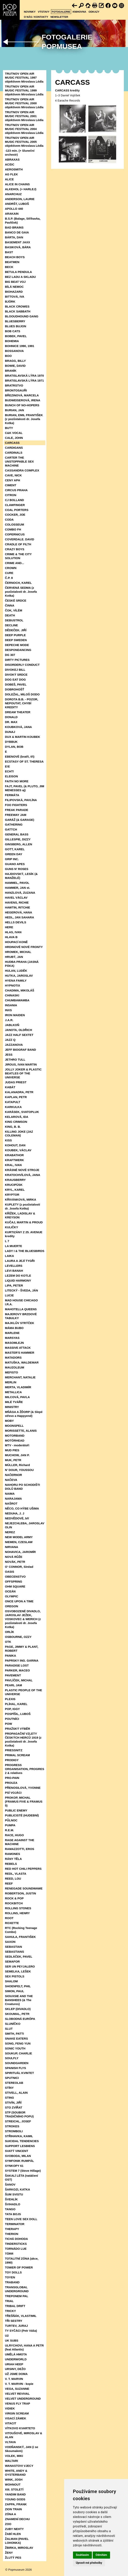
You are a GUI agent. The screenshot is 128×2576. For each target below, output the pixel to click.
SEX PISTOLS (14, 1976)
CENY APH (12, 480)
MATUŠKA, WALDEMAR (22, 1362)
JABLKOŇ (12, 1025)
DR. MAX (11, 722)
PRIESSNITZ (13, 1750)
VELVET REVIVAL (17, 2393)
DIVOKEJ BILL (15, 669)
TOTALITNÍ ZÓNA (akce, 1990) (21, 2260)
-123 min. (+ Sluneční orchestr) (20, 152)
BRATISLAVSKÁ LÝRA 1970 (24, 375)
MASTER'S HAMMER (19, 1352)
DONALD (11, 717)
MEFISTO (11, 1372)
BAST (9, 252)
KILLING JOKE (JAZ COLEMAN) (19, 1133)
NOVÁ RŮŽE (13, 1556)
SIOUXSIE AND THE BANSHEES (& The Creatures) (19, 2000)
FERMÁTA (12, 795)
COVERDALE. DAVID (19, 539)
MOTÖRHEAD (14, 1440)
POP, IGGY (12, 1709)
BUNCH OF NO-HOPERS (22, 405)
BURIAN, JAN (14, 410)
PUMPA (10, 1825)
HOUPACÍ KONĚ (16, 942)
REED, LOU (13, 1878)
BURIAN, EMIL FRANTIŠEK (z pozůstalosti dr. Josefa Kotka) (24, 419)
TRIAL (9, 2301)
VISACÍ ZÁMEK (15, 2418)
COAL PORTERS (16, 510)
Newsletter (59, 16)
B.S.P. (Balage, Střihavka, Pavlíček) (22, 220)
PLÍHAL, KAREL (16, 1704)
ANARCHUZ (13, 194)
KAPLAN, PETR (16, 1097)
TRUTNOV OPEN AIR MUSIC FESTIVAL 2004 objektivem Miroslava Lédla (24, 128)
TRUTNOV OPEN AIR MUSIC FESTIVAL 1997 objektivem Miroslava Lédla (24, 77)
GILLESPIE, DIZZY (18, 839)
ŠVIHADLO (12, 2204)
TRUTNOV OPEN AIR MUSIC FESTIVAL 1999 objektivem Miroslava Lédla (24, 90)
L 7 (7, 1241)
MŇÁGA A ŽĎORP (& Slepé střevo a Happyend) (24, 1413)
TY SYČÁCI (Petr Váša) (21, 2330)
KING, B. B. (13, 1126)
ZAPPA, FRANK (16, 2504)
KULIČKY (11, 1227)
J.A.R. (9, 1020)
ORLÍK (9, 1632)
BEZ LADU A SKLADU (20, 276)
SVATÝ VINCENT (16, 2151)
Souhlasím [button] (82, 2554)
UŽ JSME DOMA (16, 2374)
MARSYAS (12, 1337)
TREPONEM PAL (16, 2296)
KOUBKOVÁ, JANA (18, 727)
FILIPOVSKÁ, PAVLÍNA (21, 800)
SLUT (9, 2028)
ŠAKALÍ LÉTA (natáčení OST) (21, 2177)
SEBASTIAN (13, 1946)
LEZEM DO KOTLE (18, 1275)
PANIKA (10, 1655)
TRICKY (10, 2311)
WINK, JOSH (13, 2479)
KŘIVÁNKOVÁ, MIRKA (20, 1199)
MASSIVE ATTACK (18, 1347)
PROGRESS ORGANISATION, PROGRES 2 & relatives (24, 1769)
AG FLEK (11, 174)
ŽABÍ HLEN (13, 2534)
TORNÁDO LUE (16, 2248)
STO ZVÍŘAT (13, 2107)
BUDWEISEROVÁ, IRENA (22, 400)
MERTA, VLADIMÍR (18, 1387)
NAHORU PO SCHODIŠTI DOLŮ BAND (22, 1486)
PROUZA (11, 1782)
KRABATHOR (14, 1155)
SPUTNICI (12, 2077)
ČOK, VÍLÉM (13, 610)
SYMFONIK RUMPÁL (19, 2160)
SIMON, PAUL (14, 1991)
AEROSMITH (14, 169)
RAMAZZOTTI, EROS (19, 1849)
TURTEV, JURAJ (16, 2325)
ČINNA (9, 605)
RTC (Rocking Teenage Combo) (21, 1930)
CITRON (10, 495)
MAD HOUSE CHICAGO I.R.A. (21, 1302)
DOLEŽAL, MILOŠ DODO (22, 694)
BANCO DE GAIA (17, 232)
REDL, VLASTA (15, 1873)
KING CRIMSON (16, 1121)
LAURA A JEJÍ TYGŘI (20, 1260)
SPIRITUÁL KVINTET (19, 2073)
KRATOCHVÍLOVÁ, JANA (22, 1175)
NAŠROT (11, 1503)
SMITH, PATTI (14, 2033)
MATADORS (13, 1357)
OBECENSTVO (15, 1576)
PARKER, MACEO (17, 1670)
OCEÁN (10, 1591)
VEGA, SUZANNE (17, 2388)
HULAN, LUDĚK (16, 970)
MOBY (9, 1420)
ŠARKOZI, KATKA (17, 2189)
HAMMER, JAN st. (17, 887)
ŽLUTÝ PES (13, 2557)
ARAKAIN (12, 213)
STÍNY (9, 2087)
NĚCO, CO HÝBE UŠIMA (22, 1508)
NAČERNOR (13, 1475)
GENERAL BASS (16, 834)
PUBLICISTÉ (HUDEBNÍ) (22, 1815)
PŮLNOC (11, 1820)
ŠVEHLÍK (11, 2199)
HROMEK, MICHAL (18, 952)
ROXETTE (12, 1923)
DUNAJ (10, 732)
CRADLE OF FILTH (18, 544)
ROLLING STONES (18, 1908)
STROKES (12, 2126)
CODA (9, 519)
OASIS (9, 1571)
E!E (7, 766)
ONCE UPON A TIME (19, 1601)
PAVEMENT (13, 1675)
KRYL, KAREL (15, 1189)
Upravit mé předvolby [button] (89, 2562)
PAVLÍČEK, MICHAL (19, 1680)
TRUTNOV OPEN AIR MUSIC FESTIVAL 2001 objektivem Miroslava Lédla (24, 116)
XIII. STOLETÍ (14, 2489)
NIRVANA (11, 1547)
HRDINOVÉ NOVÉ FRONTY (24, 947)
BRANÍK (10, 370)
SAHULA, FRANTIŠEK (20, 1936)
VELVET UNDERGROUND (23, 2398)
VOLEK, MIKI (14, 2455)
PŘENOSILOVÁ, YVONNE (23, 1787)
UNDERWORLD (16, 2359)
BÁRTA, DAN (14, 237)
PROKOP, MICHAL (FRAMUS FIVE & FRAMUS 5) (23, 1801)
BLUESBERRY (15, 321)
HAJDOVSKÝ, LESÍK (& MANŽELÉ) (21, 875)
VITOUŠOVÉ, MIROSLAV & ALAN (23, 2435)
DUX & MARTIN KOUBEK (22, 736)
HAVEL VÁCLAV (16, 897)
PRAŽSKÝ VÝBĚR (17, 1728)
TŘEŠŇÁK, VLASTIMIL (20, 2315)
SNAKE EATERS (16, 2038)
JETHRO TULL (15, 1059)
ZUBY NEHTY (14, 2529)
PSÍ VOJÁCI (13, 1792)
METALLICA (13, 1392)
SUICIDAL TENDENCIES (22, 2141)
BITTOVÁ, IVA (14, 296)
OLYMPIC (11, 1596)
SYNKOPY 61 (14, 2165)
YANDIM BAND (15, 2494)
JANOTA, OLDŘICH (18, 1030)
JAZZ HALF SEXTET (19, 1034)
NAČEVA (11, 1479)
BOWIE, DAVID (15, 365)
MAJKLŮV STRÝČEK (19, 1323)
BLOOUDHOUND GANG (21, 316)
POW (8, 1723)
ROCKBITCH (14, 1903)
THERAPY (12, 2229)
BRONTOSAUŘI (16, 390)
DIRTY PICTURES (17, 659)
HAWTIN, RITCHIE (17, 907)
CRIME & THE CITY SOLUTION (18, 556)
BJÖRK (10, 301)
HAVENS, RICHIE (17, 902)
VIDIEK (10, 2408)
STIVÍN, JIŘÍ (13, 2102)
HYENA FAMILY (16, 980)
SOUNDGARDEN (16, 2063)
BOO (8, 355)
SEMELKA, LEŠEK (18, 1971)
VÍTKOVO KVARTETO (20, 2428)
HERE (9, 927)
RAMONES (12, 1854)
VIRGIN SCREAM (17, 2413)
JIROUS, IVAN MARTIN (21, 1064)
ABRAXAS (12, 159)
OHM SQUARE (15, 1586)
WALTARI (11, 2460)
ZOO (8, 2524)
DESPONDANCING (18, 650)
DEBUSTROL (14, 620)
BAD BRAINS (14, 227)
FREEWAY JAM (15, 814)
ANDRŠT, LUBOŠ (17, 203)
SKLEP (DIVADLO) (18, 2009)
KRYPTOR (12, 1194)
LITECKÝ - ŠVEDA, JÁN (21, 1290)
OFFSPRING (13, 1581)
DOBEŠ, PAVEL (15, 684)
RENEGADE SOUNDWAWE (24, 1888)
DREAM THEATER (17, 712)
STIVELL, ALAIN (16, 2092)
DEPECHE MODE (17, 645)
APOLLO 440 (14, 208)
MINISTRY (12, 1407)
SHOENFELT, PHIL (18, 1986)
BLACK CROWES (17, 306)
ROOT (9, 1918)
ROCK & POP (14, 1898)
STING (9, 2097)
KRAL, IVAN (13, 1165)
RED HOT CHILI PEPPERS (23, 1868)
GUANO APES (15, 864)
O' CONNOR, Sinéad (19, 1566)
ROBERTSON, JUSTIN (20, 1893)
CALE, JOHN (14, 437)
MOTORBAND (14, 1435)
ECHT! (9, 771)
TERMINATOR (14, 2224)
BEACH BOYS (15, 257)
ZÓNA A (10, 2514)
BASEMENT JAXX (17, 242)
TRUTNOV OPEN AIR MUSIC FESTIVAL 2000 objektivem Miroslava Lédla (24, 103)
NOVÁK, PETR (15, 1561)
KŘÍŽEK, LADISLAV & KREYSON (20, 1215)
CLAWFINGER (15, 505)
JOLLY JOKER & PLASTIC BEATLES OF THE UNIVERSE (23, 1073)
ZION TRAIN (13, 2509)
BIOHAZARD (14, 291)
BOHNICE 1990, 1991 (19, 346)
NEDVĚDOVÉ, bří (17, 1518)
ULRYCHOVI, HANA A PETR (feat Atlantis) (24, 2347)
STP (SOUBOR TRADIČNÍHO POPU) (19, 2114)
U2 (7, 2335)
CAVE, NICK (13, 475)
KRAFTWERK (14, 1160)
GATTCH (11, 829)
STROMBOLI (14, 2131)
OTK (8, 1641)
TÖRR (9, 2253)
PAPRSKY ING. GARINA (21, 1660)
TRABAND (12, 2282)
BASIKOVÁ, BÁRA (18, 247)
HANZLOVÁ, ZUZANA (20, 892)
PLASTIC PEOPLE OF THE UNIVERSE (23, 1692)
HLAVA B (11, 937)
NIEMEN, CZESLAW (19, 1542)
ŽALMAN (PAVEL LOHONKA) (17, 2540)
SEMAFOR (12, 1961)
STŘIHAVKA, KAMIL (19, 2136)
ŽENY (9, 2552)
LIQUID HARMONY (18, 1280)
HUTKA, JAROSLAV (19, 975)
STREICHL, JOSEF (18, 2121)
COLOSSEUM (14, 524)
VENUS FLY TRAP (17, 2403)
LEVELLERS (13, 1265)
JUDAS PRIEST (15, 1082)
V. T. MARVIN (14, 2378)
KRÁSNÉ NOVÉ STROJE (22, 1170)
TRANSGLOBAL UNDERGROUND (17, 2289)
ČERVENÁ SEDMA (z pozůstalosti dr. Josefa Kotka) (21, 591)
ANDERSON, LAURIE (20, 199)
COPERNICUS (15, 534)
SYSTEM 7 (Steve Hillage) (23, 2170)
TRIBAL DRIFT (15, 2306)
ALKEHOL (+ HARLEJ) (20, 189)
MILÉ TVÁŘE (14, 1402)
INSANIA (11, 1005)
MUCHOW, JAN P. (17, 1455)
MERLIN (10, 1382)
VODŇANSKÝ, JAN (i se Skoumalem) (21, 2449)
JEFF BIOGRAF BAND (20, 1049)
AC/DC (9, 164)
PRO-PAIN (12, 1777)
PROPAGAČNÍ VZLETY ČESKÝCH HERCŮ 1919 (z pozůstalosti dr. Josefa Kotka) (23, 1739)
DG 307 (10, 654)
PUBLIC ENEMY (16, 1810)
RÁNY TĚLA (13, 1858)
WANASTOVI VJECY (19, 2465)
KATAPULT (12, 1102)
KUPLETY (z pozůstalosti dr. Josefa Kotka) (22, 1206)
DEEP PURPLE (15, 635)
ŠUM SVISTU (14, 2194)
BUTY (9, 428)
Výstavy (44, 11)
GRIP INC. (12, 859)
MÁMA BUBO (14, 1328)
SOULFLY (12, 2058)
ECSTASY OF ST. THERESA (24, 761)
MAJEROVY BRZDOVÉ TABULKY (21, 1316)
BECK (9, 267)
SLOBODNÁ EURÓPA (20, 2018)
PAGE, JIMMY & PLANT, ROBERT (21, 1648)
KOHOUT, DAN (15, 1145)
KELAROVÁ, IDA (16, 1116)
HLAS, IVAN (13, 932)
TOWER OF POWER (19, 2267)
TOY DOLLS (13, 2272)
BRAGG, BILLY (15, 360)
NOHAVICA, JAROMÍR (20, 1552)
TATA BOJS (13, 2214)
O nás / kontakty (36, 16)
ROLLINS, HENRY (17, 1913)
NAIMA (10, 1493)
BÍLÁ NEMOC (14, 286)
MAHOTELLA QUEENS (21, 1309)
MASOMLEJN (14, 1342)
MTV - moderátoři (17, 1445)
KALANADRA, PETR (19, 1092)
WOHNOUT (13, 2484)
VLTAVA (10, 2442)
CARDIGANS (14, 447)
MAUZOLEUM (14, 1367)
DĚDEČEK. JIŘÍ (15, 630)
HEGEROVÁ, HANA (18, 912)
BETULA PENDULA (18, 272)
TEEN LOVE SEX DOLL (21, 2219)
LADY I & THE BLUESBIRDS (24, 1251)
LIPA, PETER (14, 1285)
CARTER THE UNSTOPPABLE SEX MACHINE (19, 461)
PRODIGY (12, 1760)
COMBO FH (13, 529)
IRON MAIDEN (15, 1015)
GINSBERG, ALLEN (18, 844)
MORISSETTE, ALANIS (21, 1430)
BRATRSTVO (14, 385)
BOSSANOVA (14, 351)
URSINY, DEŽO (15, 2369)
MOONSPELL (14, 1425)
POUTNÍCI (12, 1718)
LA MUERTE (13, 1246)
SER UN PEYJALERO (20, 1966)
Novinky (30, 11)
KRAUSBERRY (15, 1179)
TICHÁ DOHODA (16, 2238)
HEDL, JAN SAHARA (19, 917)
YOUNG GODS (15, 2499)
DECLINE (11, 625)
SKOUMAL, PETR (17, 2013)
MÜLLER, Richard (17, 1465)
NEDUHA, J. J (14, 1513)
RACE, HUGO (14, 1835)
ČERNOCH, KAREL (18, 582)
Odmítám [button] (101, 2554)
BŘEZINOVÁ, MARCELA (22, 395)
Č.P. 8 (9, 577)
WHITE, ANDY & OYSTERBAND (16, 2472)
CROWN (10, 568)
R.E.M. (9, 1830)
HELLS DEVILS (15, 922)
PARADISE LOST (17, 1665)
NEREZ (10, 1532)
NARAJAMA (13, 1498)
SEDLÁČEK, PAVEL (18, 1956)
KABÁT (10, 1087)
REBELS (11, 1863)
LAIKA (9, 1255)
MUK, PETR (13, 1460)
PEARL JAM (13, 1685)
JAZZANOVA (14, 1044)
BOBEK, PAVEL (16, 336)
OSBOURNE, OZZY (18, 1636)
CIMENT (10, 485)
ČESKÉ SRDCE (15, 600)
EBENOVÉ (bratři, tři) (19, 756)
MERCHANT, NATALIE (20, 1377)
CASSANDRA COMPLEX (22, 470)
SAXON (10, 1941)
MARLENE (12, 1333)
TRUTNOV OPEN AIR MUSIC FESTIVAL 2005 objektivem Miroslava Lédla (24, 141)
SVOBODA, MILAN (18, 2155)
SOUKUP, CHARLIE (18, 2053)
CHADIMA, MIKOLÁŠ (19, 990)
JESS (8, 1054)
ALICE (9, 179)
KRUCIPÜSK (13, 1184)
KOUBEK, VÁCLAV (18, 1150)
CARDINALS (13, 452)
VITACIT (10, 2423)
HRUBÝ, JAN (14, 956)
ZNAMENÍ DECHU (17, 2519)
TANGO (10, 2209)
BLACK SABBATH (17, 311)
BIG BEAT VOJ (15, 281)
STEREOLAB (14, 2082)
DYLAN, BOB (14, 746)
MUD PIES (12, 1450)
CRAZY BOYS (14, 549)
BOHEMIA (12, 341)
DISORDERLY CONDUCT (22, 664)
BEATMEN (12, 262)
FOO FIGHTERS (16, 805)
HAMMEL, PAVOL (17, 882)
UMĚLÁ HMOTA (16, 2354)
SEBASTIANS (14, 1951)
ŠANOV (10, 2184)
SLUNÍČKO (12, 2023)
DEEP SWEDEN (16, 640)
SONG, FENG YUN (18, 2043)
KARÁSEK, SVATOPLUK (22, 1112)
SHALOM (11, 1981)
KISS (8, 1140)
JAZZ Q (10, 1039)
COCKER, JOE (15, 514)
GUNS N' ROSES (16, 869)
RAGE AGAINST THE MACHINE (19, 1842)
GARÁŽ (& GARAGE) (19, 819)
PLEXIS (10, 1699)
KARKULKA (13, 1107)
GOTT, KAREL (15, 849)
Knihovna (79, 11)
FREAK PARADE (16, 810)
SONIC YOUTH (15, 2048)
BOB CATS (12, 331)
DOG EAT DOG (15, 679)
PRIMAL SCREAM (17, 1755)
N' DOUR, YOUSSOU (19, 1470)
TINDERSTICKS (16, 2243)
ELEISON (11, 776)
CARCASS (12, 442)
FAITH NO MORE (16, 781)
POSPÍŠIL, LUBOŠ (18, 1713)
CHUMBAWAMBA (17, 1000)
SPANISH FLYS (15, 2068)
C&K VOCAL (13, 433)
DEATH (10, 615)
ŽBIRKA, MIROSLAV (19, 2547)
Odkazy (94, 11)
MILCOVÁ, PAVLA (17, 1397)
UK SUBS (11, 2340)
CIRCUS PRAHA (16, 490)
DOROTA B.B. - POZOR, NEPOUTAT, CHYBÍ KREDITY (21, 703)
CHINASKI (12, 995)
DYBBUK (11, 741)
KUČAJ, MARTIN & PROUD (24, 1222)
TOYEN (10, 2277)
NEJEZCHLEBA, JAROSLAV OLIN (24, 1525)
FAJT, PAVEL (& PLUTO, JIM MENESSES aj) (24, 788)
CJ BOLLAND (14, 500)
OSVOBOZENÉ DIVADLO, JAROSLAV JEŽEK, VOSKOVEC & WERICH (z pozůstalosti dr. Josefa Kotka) (23, 1619)
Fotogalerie (61, 11)
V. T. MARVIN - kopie (19, 2383)
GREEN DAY (13, 854)
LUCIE (9, 1295)
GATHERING (13, 824)
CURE (9, 573)
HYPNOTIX (12, 985)
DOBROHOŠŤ (14, 689)
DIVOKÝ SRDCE (16, 674)
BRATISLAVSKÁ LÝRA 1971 (24, 380)
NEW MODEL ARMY (19, 1537)
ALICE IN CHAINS (17, 184)
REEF (9, 1883)
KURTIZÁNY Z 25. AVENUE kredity (23, 1234)
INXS (8, 1010)
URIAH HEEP (14, 2364)
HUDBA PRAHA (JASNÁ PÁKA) (22, 963)
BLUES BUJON (15, 326)
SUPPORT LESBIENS (20, 2146)
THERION (11, 2234)
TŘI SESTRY (13, 2320)
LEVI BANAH (14, 1270)
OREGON (11, 1606)
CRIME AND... (14, 563)
